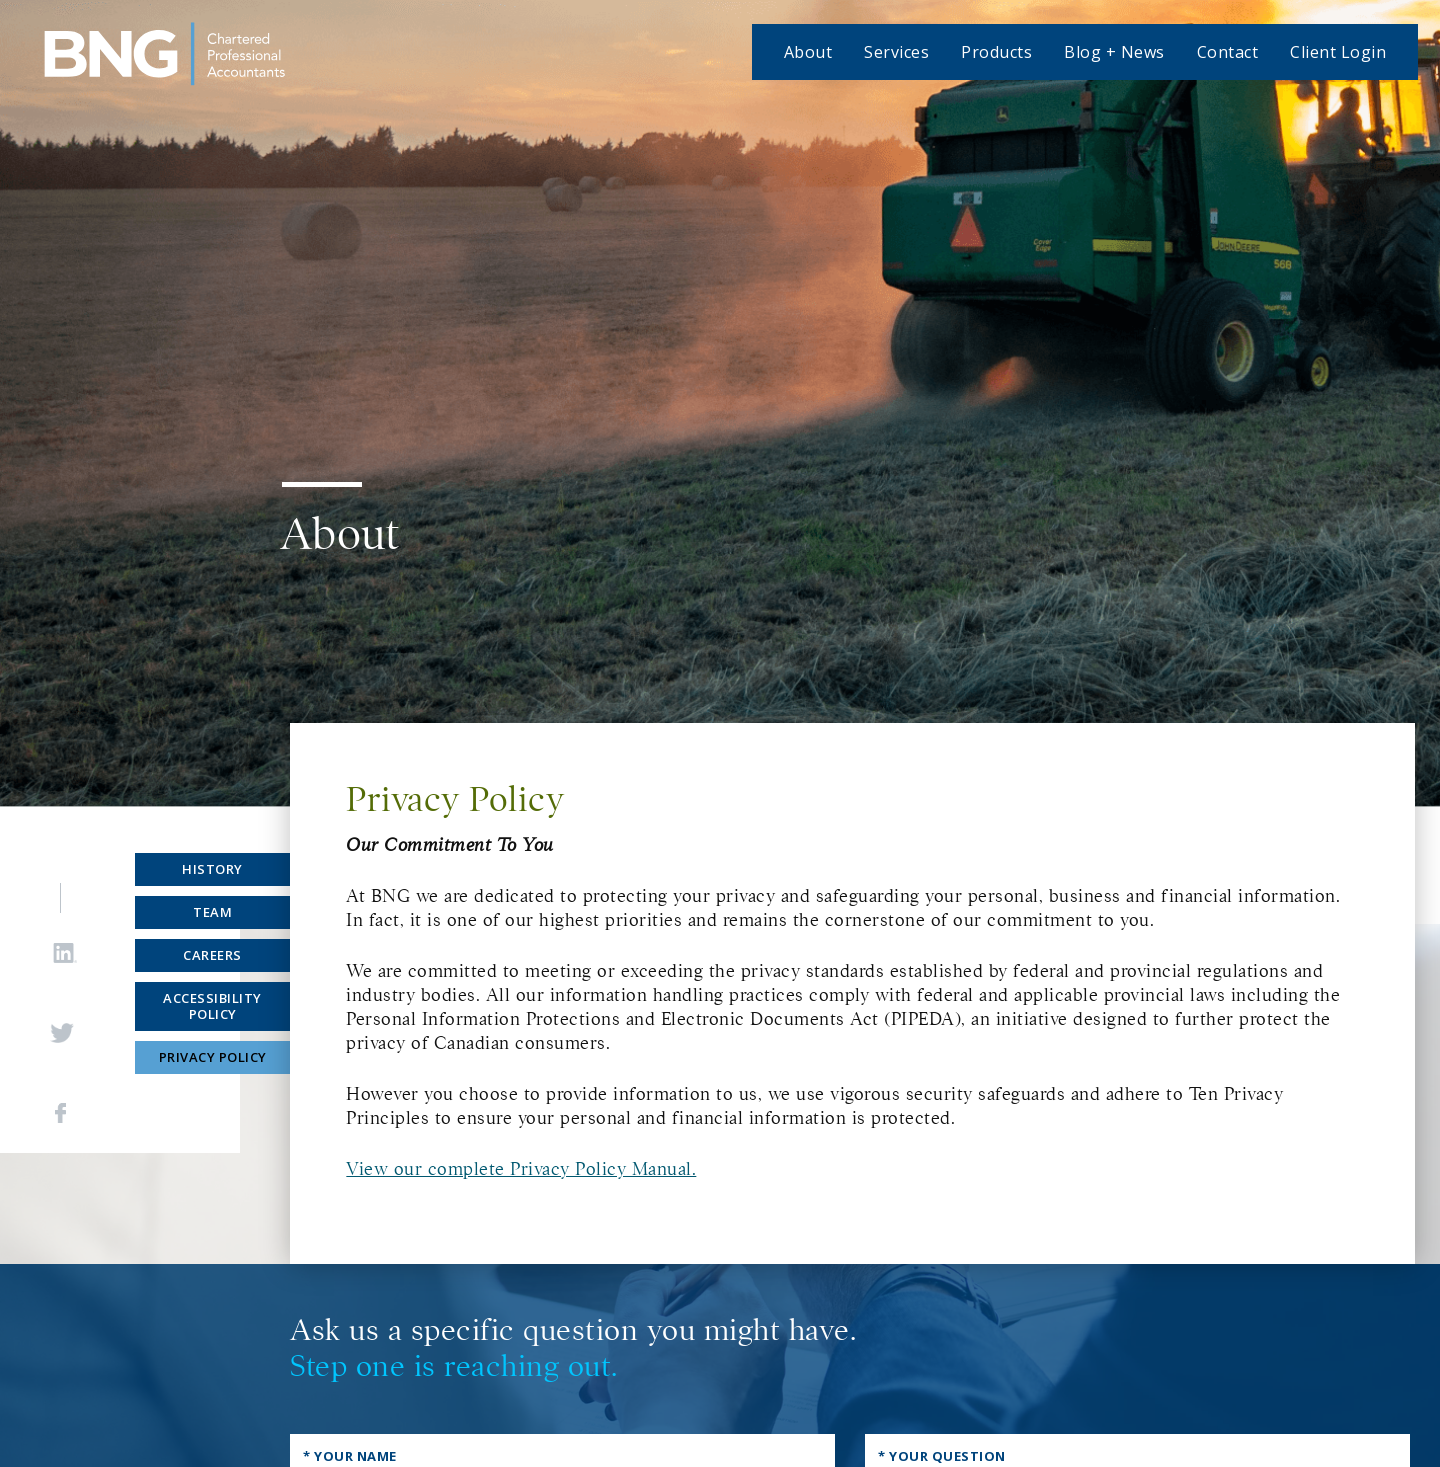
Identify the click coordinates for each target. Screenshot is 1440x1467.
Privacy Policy (213, 1057)
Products (996, 52)
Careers (212, 955)
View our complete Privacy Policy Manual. (521, 1169)
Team (212, 912)
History (212, 869)
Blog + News (1114, 52)
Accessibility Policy (212, 1006)
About (808, 52)
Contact (1228, 52)
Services (896, 52)
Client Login (1338, 52)
